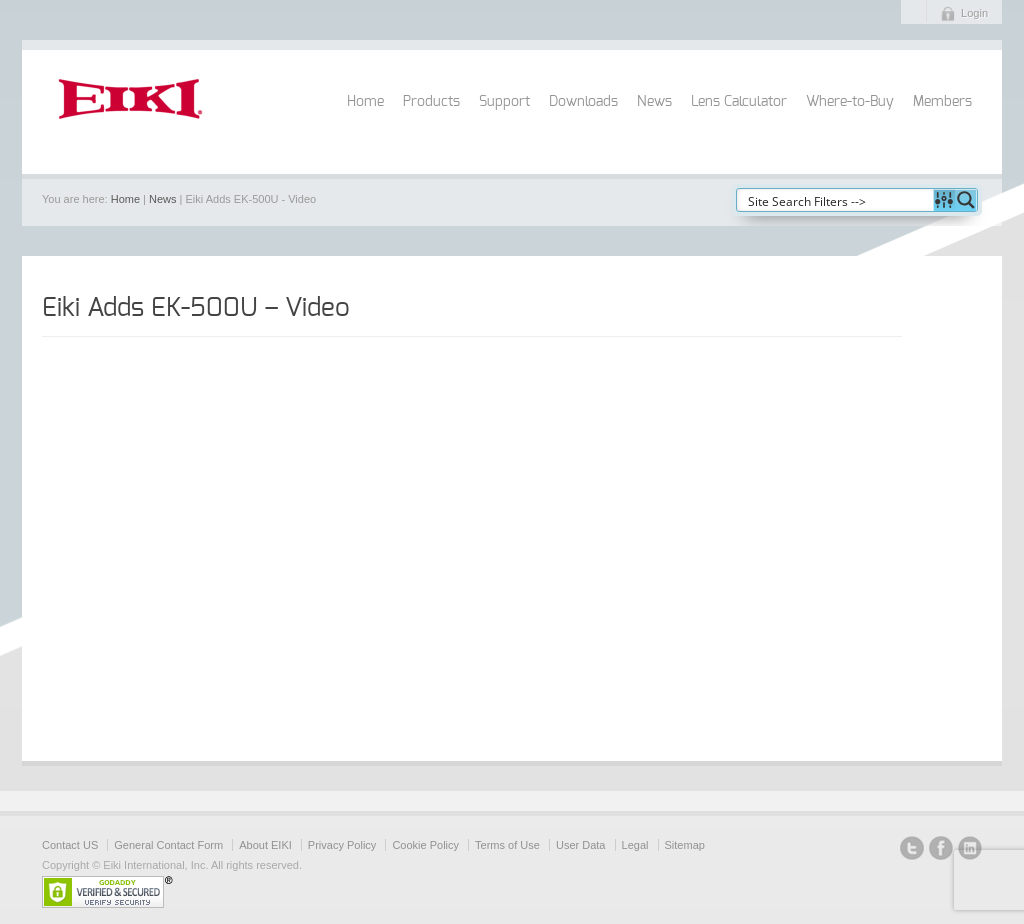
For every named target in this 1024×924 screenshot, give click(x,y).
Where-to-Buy (850, 102)
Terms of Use (507, 845)
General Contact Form (168, 845)
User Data (581, 845)
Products (431, 102)
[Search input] (836, 200)
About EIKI (265, 845)
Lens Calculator (739, 102)
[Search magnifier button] (966, 200)
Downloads (583, 102)
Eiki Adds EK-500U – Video (196, 308)
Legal (635, 845)
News (654, 102)
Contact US (70, 845)
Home (365, 102)
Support (504, 102)
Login (974, 13)
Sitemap (685, 845)
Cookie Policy (425, 845)
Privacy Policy (342, 845)
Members (942, 102)
